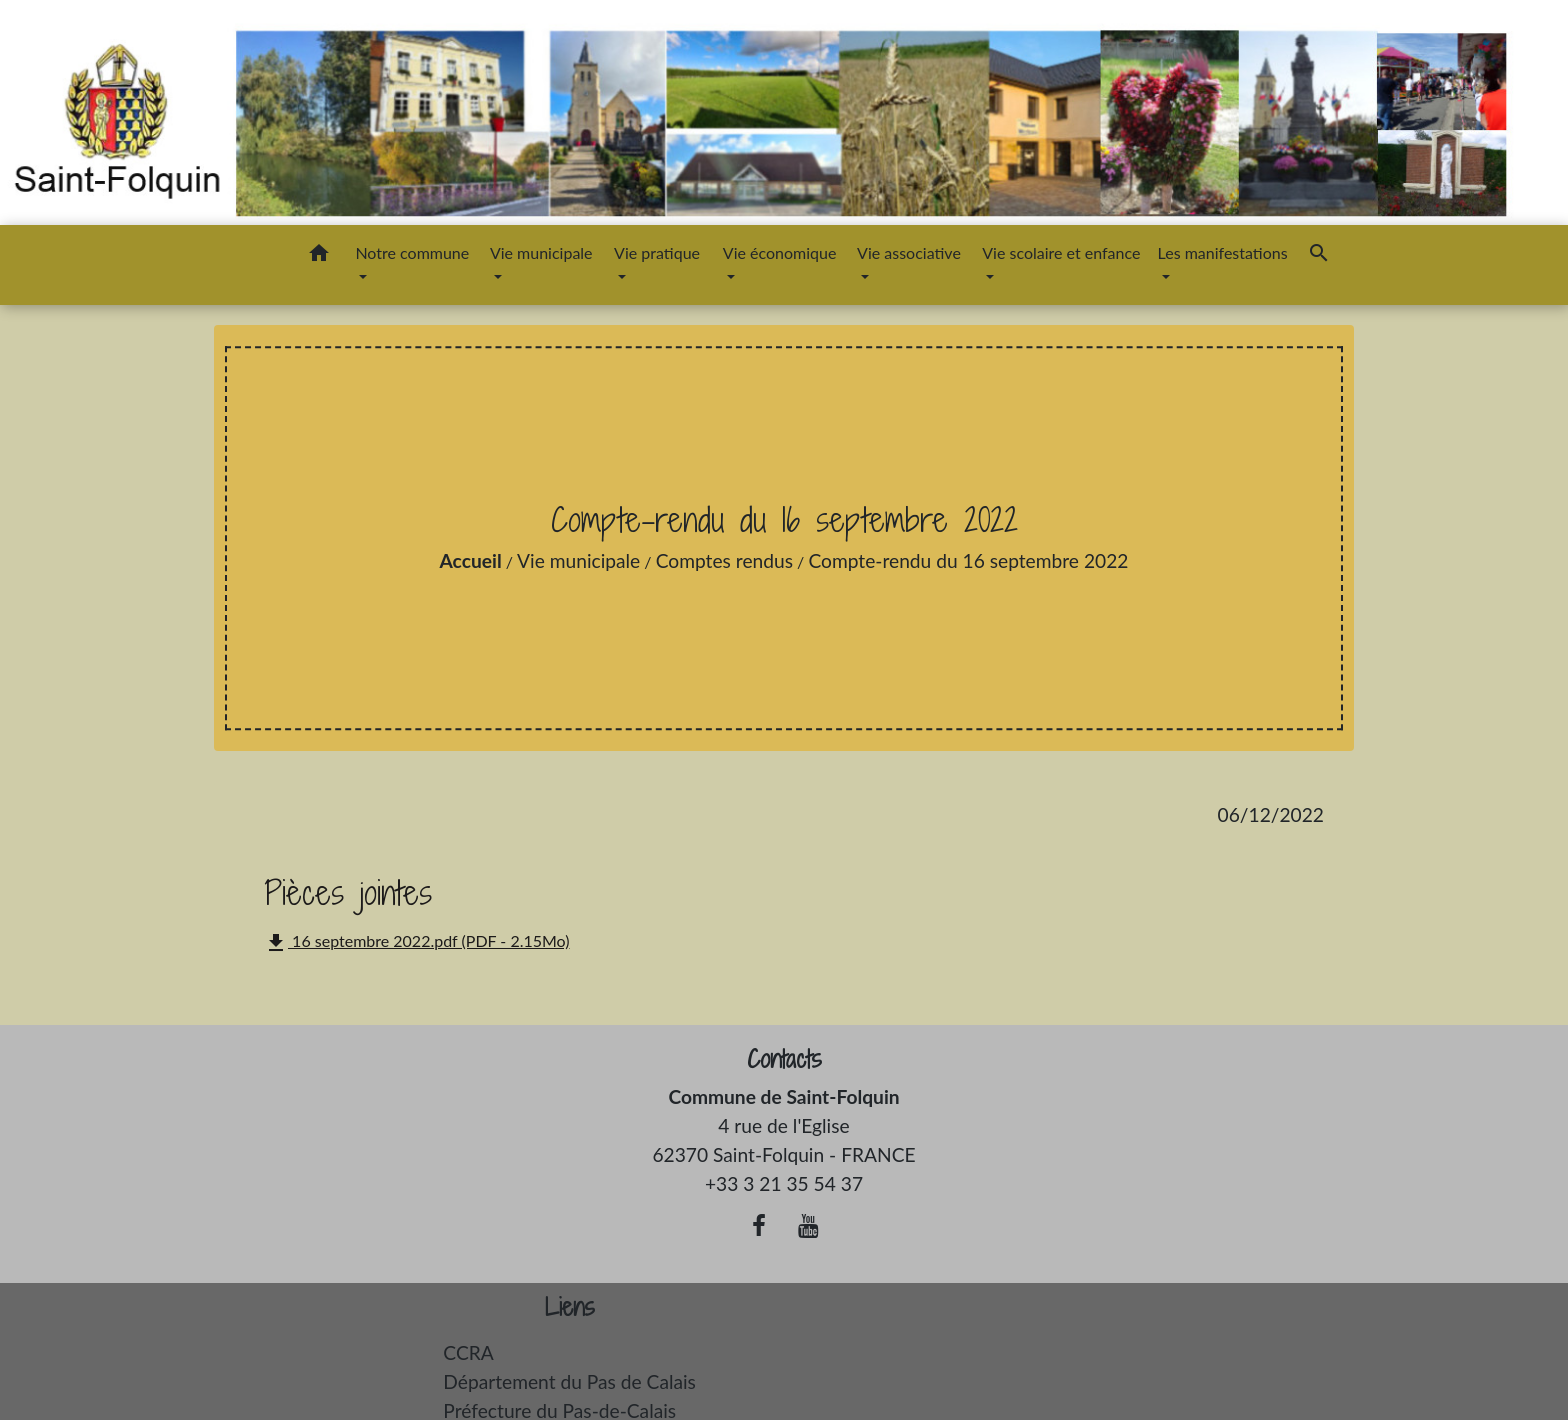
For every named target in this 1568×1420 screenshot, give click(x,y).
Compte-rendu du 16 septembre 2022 (968, 560)
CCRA (468, 1352)
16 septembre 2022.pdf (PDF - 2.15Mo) (416, 943)
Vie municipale (578, 560)
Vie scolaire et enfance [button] (1061, 252)
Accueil (471, 560)
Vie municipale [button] (541, 252)
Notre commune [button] (412, 252)
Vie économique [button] (780, 252)
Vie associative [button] (909, 252)
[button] (319, 256)
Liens (570, 1307)
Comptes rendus (724, 560)
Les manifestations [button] (1223, 252)
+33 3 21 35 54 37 (784, 1183)
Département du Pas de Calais (569, 1381)
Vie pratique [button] (657, 252)
